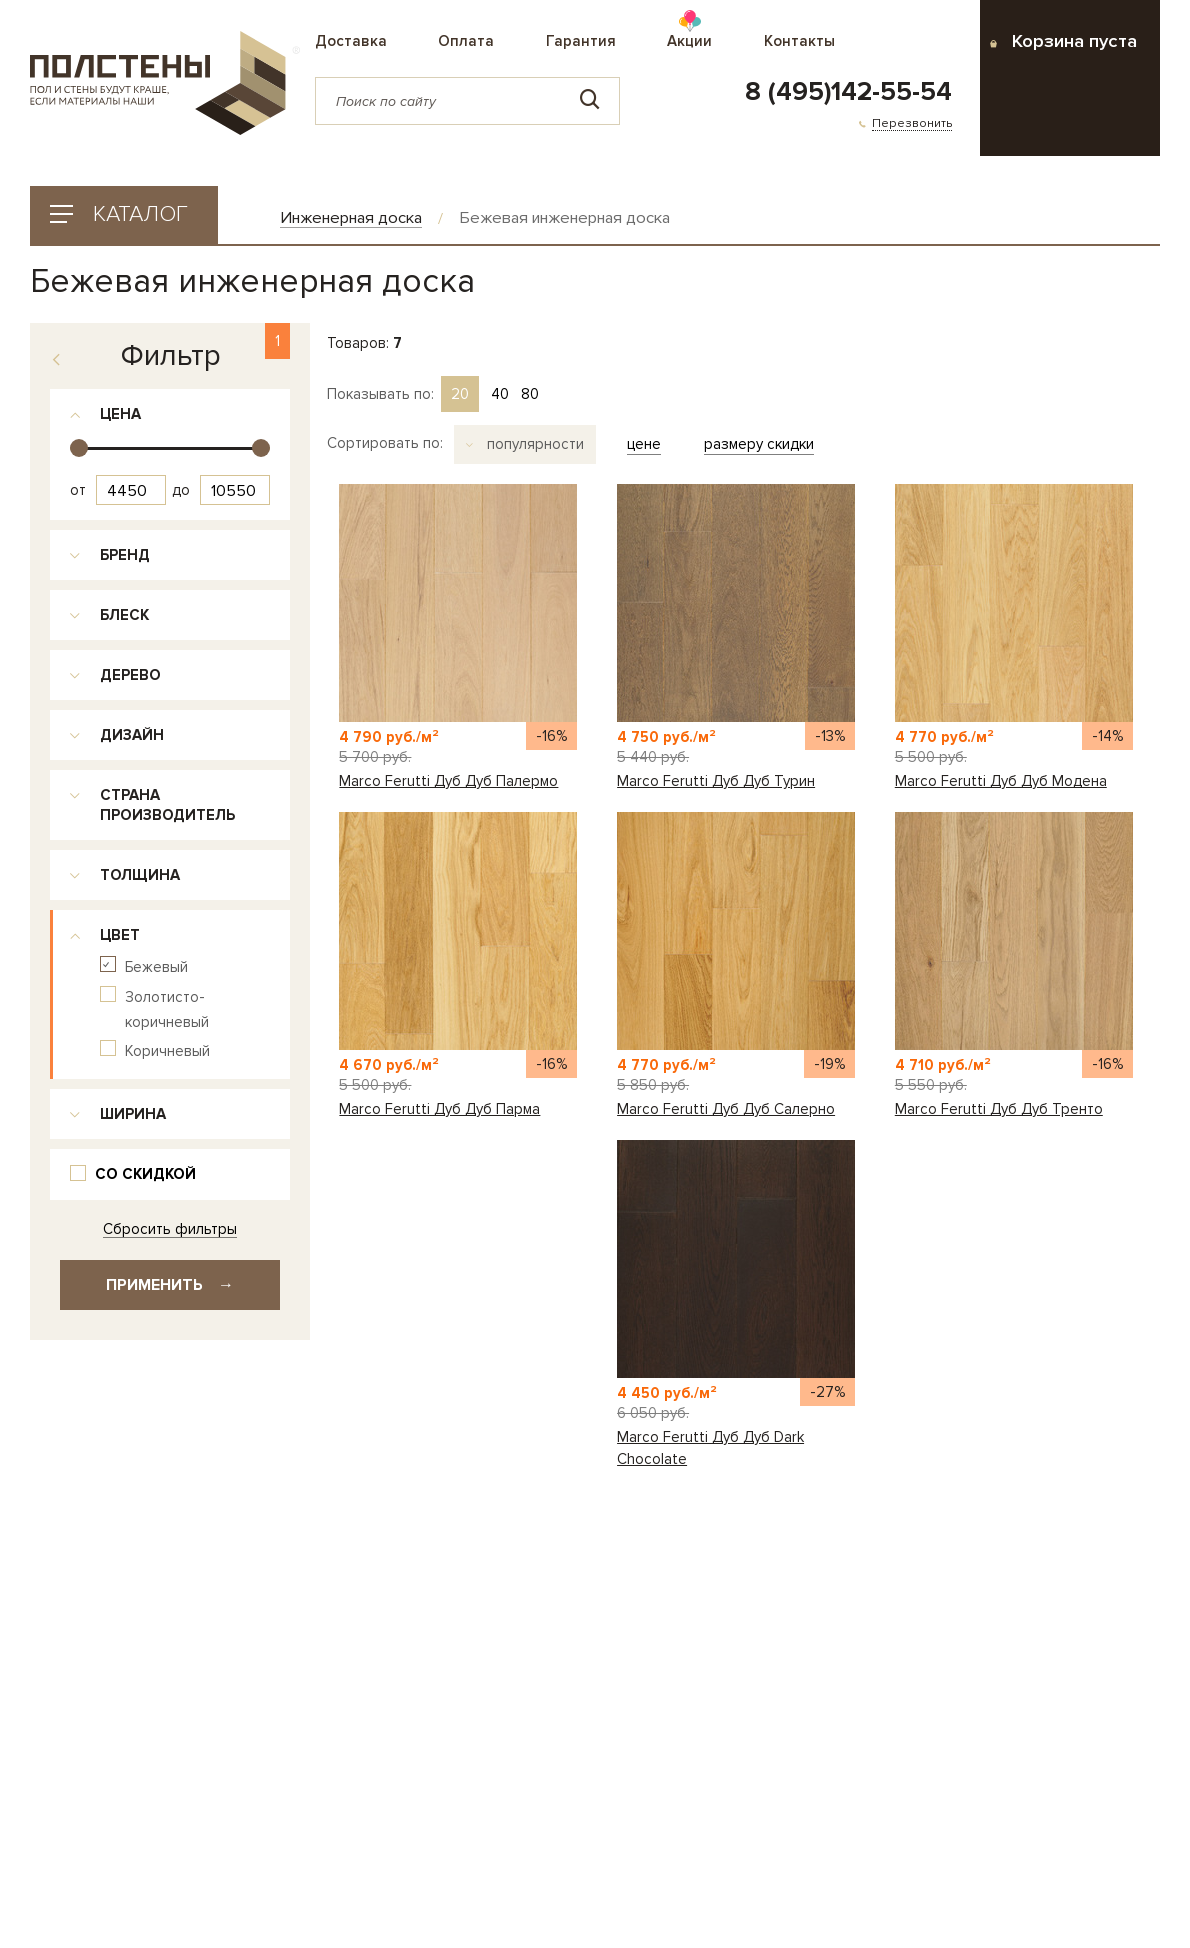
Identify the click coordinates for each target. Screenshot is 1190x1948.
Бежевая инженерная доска (564, 218)
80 (530, 394)
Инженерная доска (351, 218)
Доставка (351, 41)
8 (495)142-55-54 (848, 92)
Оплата (466, 41)
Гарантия (581, 41)
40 (500, 394)
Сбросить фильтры (170, 1229)
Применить (170, 1285)
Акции (689, 41)
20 (460, 394)
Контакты (799, 41)
